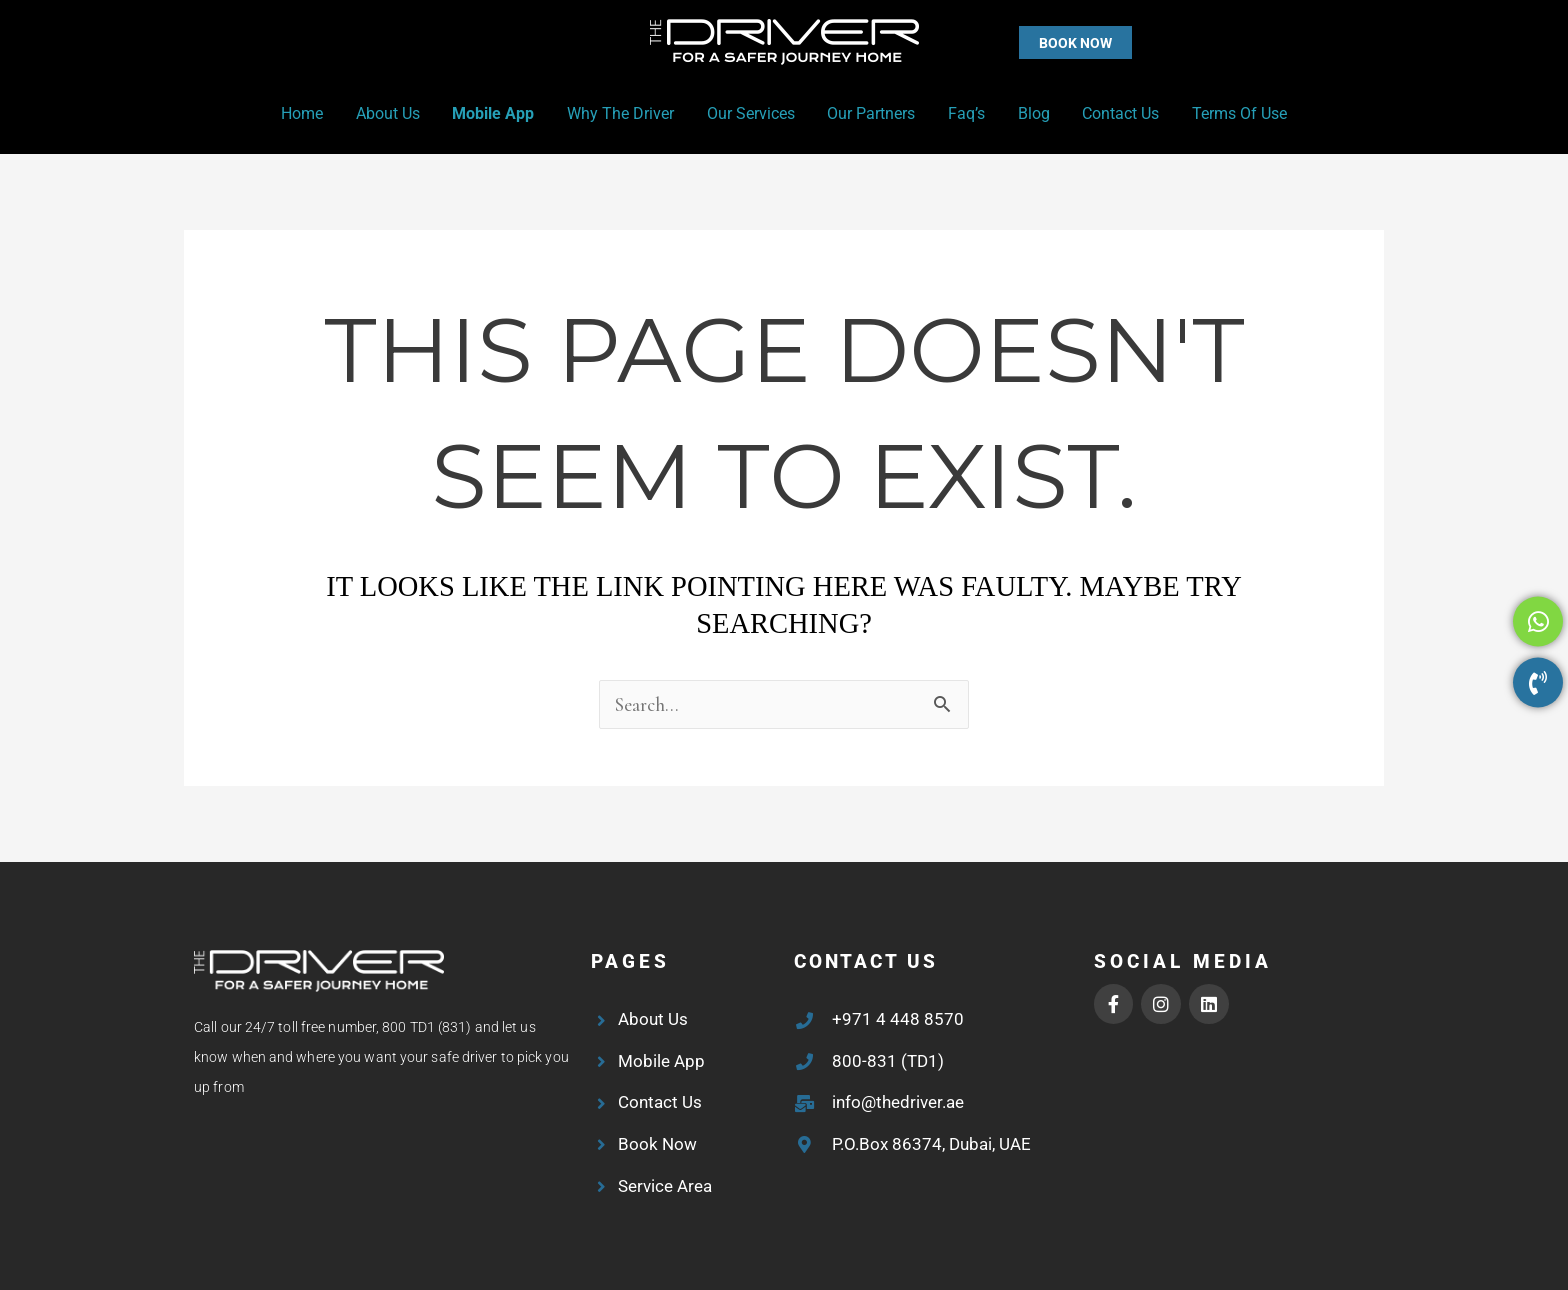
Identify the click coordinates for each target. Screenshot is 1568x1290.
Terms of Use (1236, 113)
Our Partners (871, 113)
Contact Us (1118, 113)
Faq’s (965, 113)
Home (305, 113)
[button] (1035, 42)
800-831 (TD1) (888, 1061)
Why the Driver (621, 113)
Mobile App (495, 113)
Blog (1032, 113)
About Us (390, 113)
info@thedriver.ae (898, 1102)
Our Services (751, 113)
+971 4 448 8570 (898, 1019)
